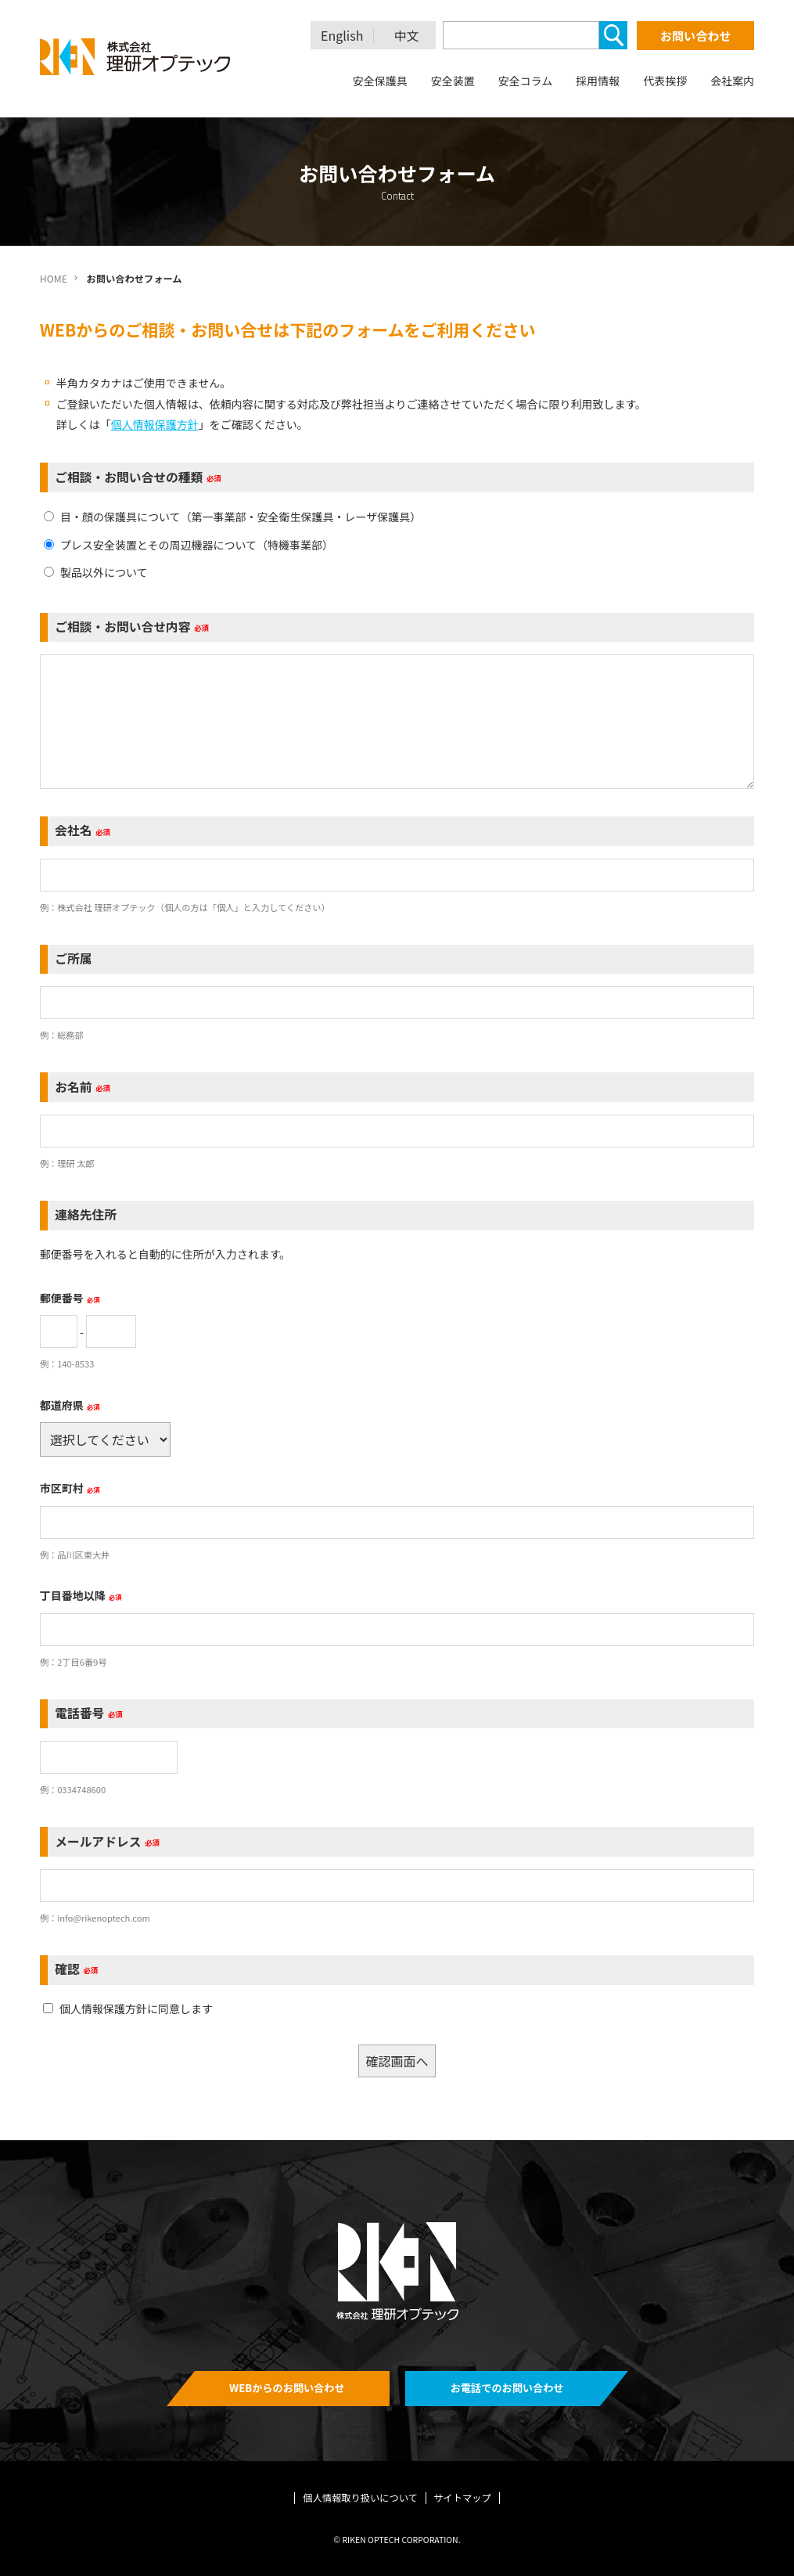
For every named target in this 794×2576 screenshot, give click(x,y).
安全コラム (525, 80)
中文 (406, 35)
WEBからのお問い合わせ (287, 2387)
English (342, 35)
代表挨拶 (665, 80)
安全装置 (453, 80)
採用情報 (598, 80)
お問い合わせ (695, 35)
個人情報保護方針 (155, 424)
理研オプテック (136, 56)
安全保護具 (380, 80)
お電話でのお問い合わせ (507, 2387)
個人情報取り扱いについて (360, 2498)
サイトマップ (462, 2498)
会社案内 (732, 80)
